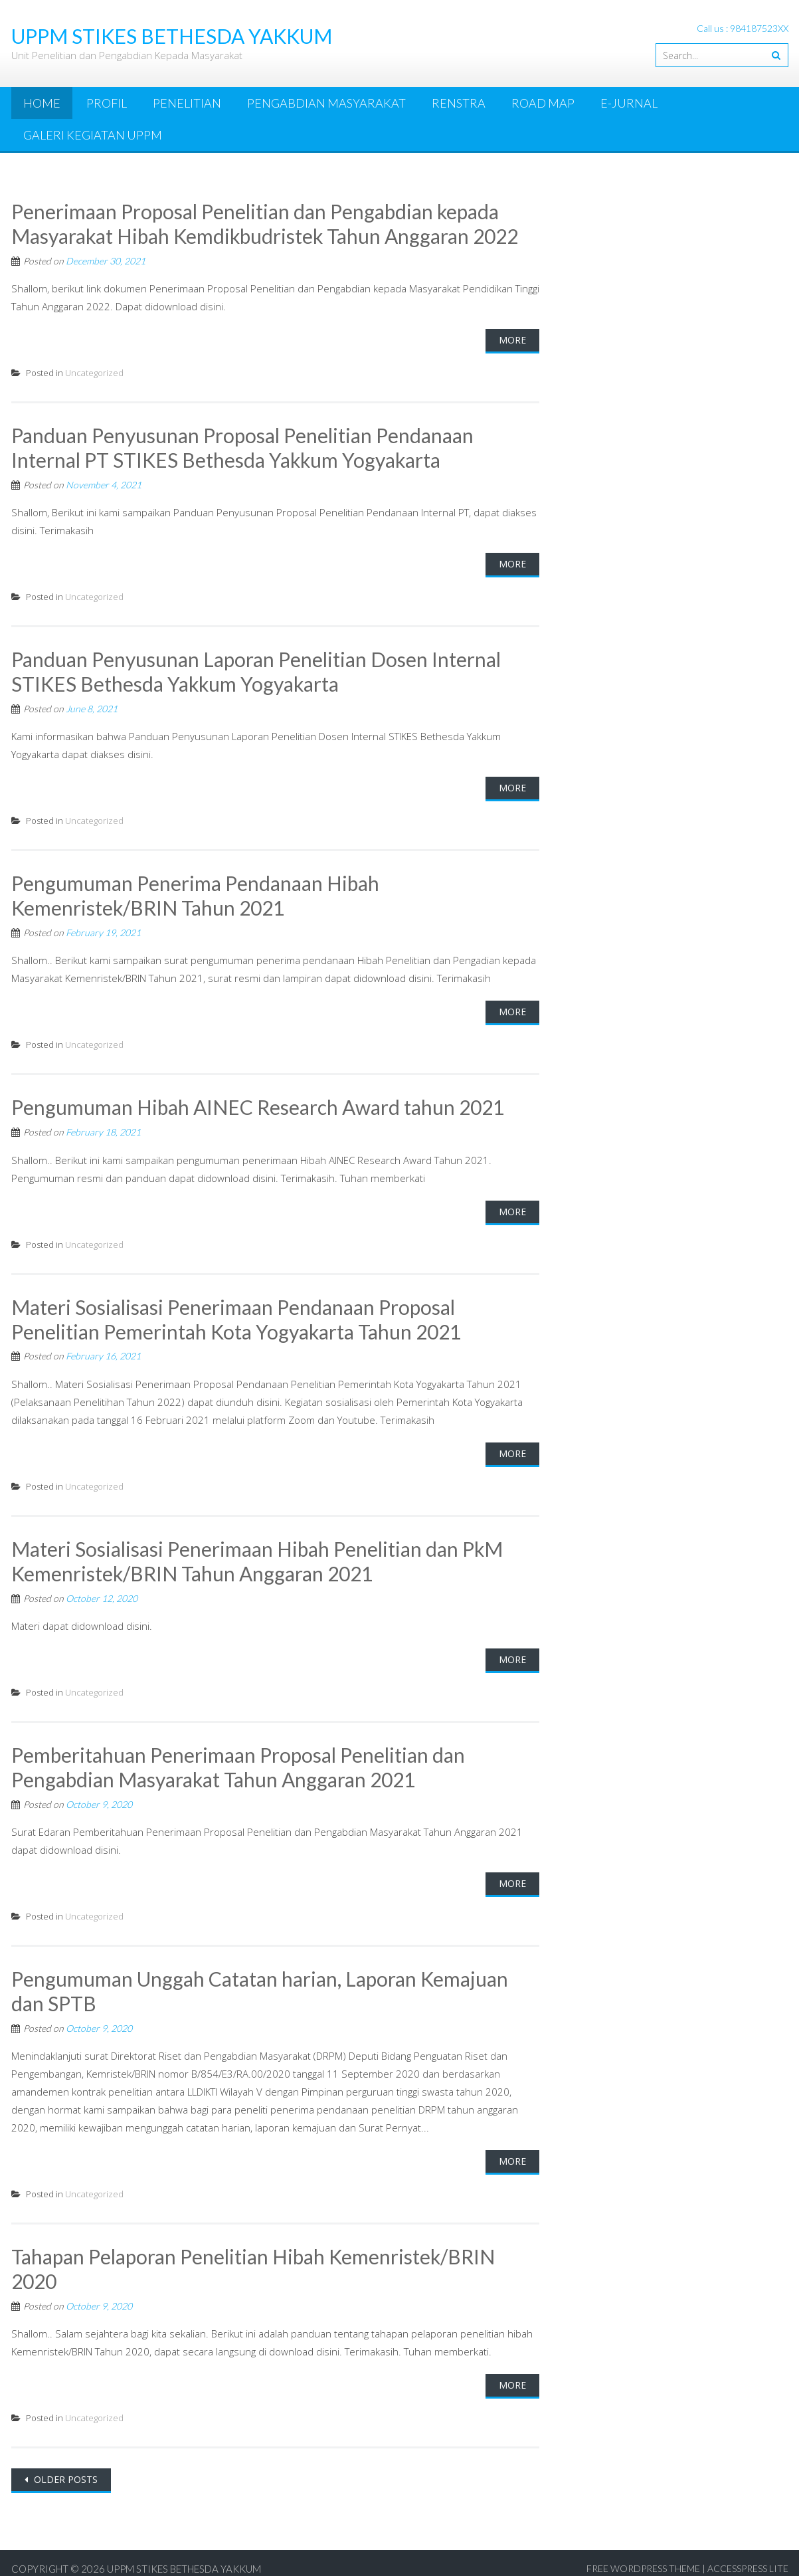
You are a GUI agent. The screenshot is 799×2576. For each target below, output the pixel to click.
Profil (106, 103)
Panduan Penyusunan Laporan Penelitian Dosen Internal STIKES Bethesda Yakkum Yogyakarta (256, 669)
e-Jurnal (629, 103)
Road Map (543, 103)
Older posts (64, 2467)
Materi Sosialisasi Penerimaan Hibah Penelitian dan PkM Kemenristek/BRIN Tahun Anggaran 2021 (257, 1553)
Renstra (459, 103)
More (512, 338)
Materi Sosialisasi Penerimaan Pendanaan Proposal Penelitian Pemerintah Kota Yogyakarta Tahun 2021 (236, 1313)
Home (41, 103)
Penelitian (187, 103)
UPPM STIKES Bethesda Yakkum (184, 2557)
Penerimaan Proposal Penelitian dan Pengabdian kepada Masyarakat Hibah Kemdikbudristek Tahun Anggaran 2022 (266, 223)
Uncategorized (94, 371)
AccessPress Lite (747, 2556)
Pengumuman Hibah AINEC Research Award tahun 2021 (258, 1102)
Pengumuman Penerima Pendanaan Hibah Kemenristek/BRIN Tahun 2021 (195, 892)
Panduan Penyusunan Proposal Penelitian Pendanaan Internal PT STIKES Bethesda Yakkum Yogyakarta (242, 446)
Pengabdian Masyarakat (326, 103)
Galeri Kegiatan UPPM (92, 135)
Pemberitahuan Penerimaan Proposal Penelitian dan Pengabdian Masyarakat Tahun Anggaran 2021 (238, 1759)
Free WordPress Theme (643, 2556)
